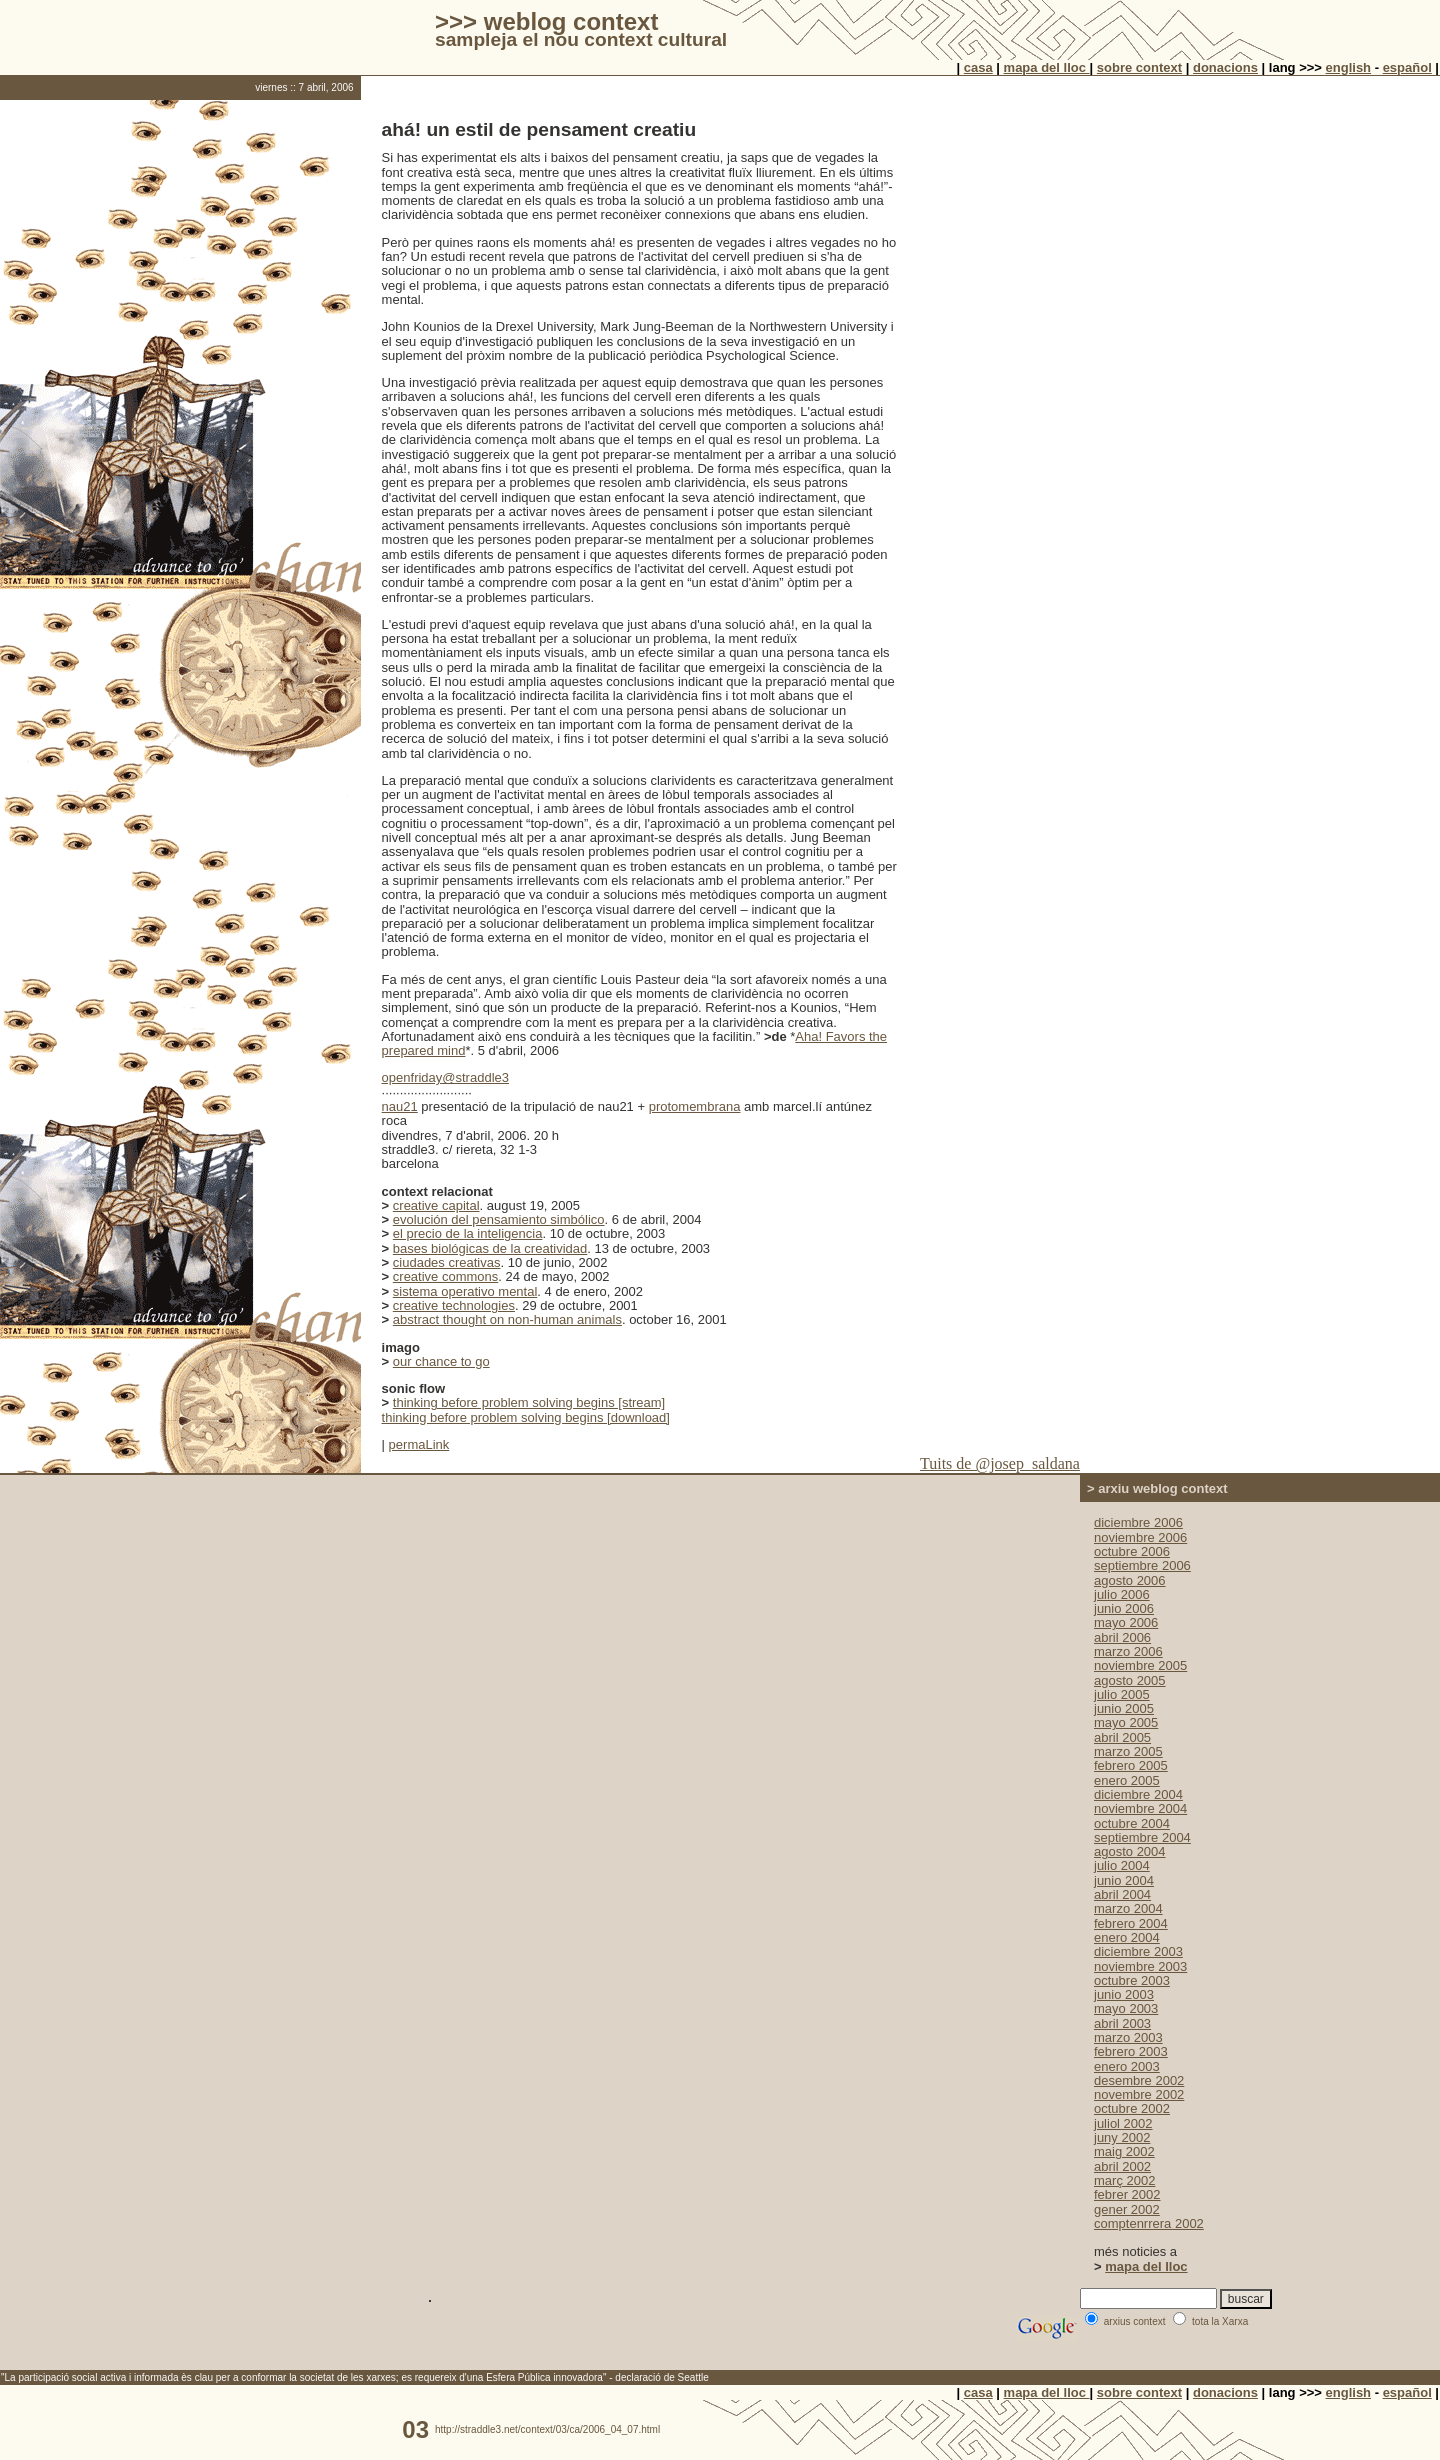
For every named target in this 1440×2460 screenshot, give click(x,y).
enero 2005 (1127, 1780)
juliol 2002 (1123, 2123)
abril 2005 (1122, 1737)
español (1407, 67)
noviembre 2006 (1140, 1537)
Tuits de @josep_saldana (1000, 1463)
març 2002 (1124, 2180)
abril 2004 (1122, 1894)
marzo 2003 (1128, 2037)
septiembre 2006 (1142, 1565)
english (1349, 67)
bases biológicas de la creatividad (490, 1248)
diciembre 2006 (1138, 1522)
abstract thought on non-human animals (507, 1319)
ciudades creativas (447, 1262)
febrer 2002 (1127, 2194)
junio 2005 (1124, 1708)
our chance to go (441, 1361)
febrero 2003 (1131, 2051)
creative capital (436, 1205)
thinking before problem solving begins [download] (526, 1417)
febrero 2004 (1131, 1923)
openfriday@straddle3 (445, 1077)
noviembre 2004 (1140, 1808)
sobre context (1139, 67)
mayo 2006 (1126, 1622)
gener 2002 (1127, 2209)
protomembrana (695, 1106)
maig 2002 (1124, 2151)
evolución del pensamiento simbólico (499, 1219)
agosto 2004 (1130, 1851)
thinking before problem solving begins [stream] (529, 1402)
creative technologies (454, 1305)
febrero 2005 (1131, 1765)
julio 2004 (1122, 1865)
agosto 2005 (1130, 1680)
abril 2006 (1122, 1637)
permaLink (419, 1444)
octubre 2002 (1132, 2108)
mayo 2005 (1126, 1722)
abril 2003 (1122, 2023)
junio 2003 (1124, 1994)
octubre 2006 (1132, 1551)
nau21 (400, 1106)
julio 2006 (1122, 1594)
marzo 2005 (1128, 1751)
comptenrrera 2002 (1149, 2223)
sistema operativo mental (465, 1291)
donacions (1225, 67)
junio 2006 (1124, 1608)
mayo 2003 (1126, 2008)
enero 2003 (1127, 2066)
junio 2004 (1124, 1880)
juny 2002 (1122, 2137)
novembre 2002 (1139, 2094)
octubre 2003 (1132, 1980)
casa (978, 67)
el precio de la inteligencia (468, 1233)
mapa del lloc (1047, 67)
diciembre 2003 (1138, 1951)
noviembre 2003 (1140, 1966)
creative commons (445, 1276)
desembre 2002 (1139, 2080)
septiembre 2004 (1142, 1837)
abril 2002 (1122, 2166)
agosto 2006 (1130, 1580)
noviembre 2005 (1140, 1665)
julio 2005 (1122, 1694)
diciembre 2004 (1138, 1794)
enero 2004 (1127, 1937)
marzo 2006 (1128, 1651)
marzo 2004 (1128, 1908)
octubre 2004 (1132, 1823)
